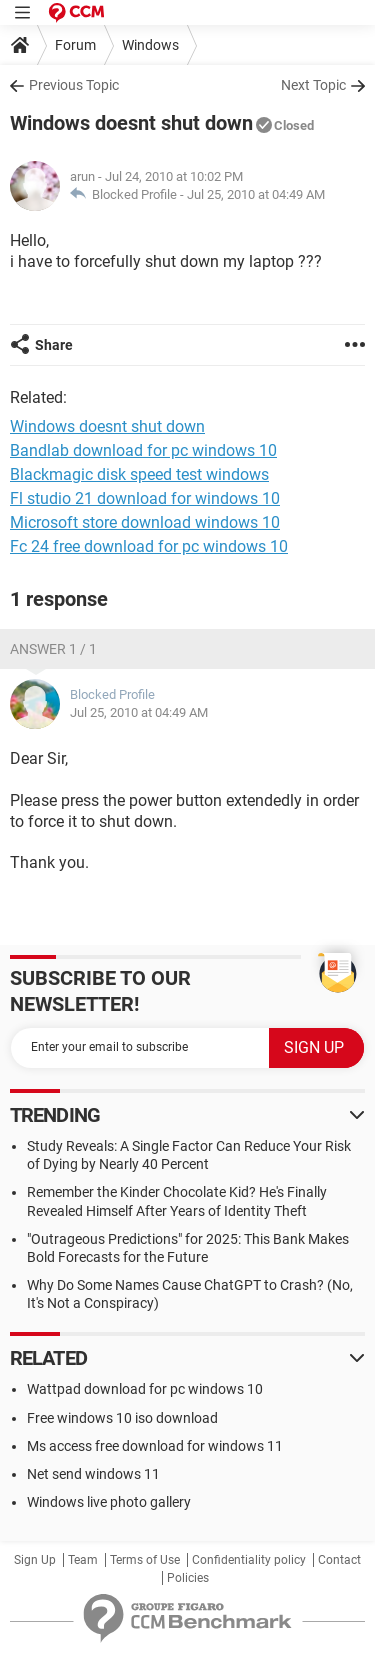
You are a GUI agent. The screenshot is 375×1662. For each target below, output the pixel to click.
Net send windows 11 (93, 1474)
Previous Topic (74, 85)
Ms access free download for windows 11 (155, 1446)
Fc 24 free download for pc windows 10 (149, 546)
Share (54, 345)
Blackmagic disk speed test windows (139, 474)
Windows (150, 45)
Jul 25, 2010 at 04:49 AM (256, 194)
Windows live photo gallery (109, 1502)
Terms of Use (145, 1560)
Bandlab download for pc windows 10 (143, 450)
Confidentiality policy (249, 1560)
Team (83, 1560)
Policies (188, 1578)
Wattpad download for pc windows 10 (145, 1389)
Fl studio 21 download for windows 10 (145, 498)
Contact (339, 1560)
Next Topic (313, 85)
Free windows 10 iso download (122, 1418)
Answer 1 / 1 (53, 649)
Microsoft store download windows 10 (145, 522)
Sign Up (35, 1560)
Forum (75, 45)
